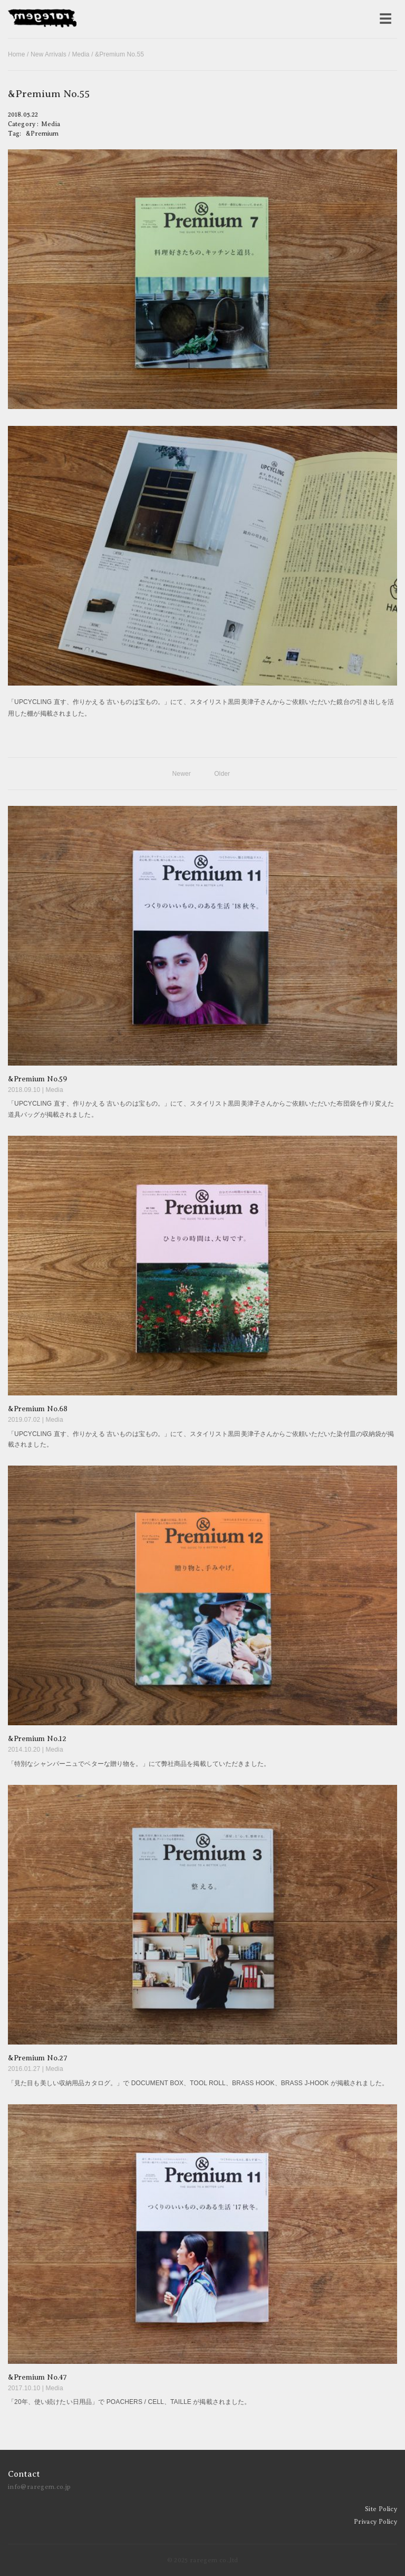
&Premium (42, 133)
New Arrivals (48, 54)
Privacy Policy (375, 2521)
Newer (181, 773)
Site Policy (381, 2509)
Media (80, 54)
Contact (24, 2474)
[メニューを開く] (385, 19)
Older (222, 773)
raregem (42, 19)
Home (16, 54)
